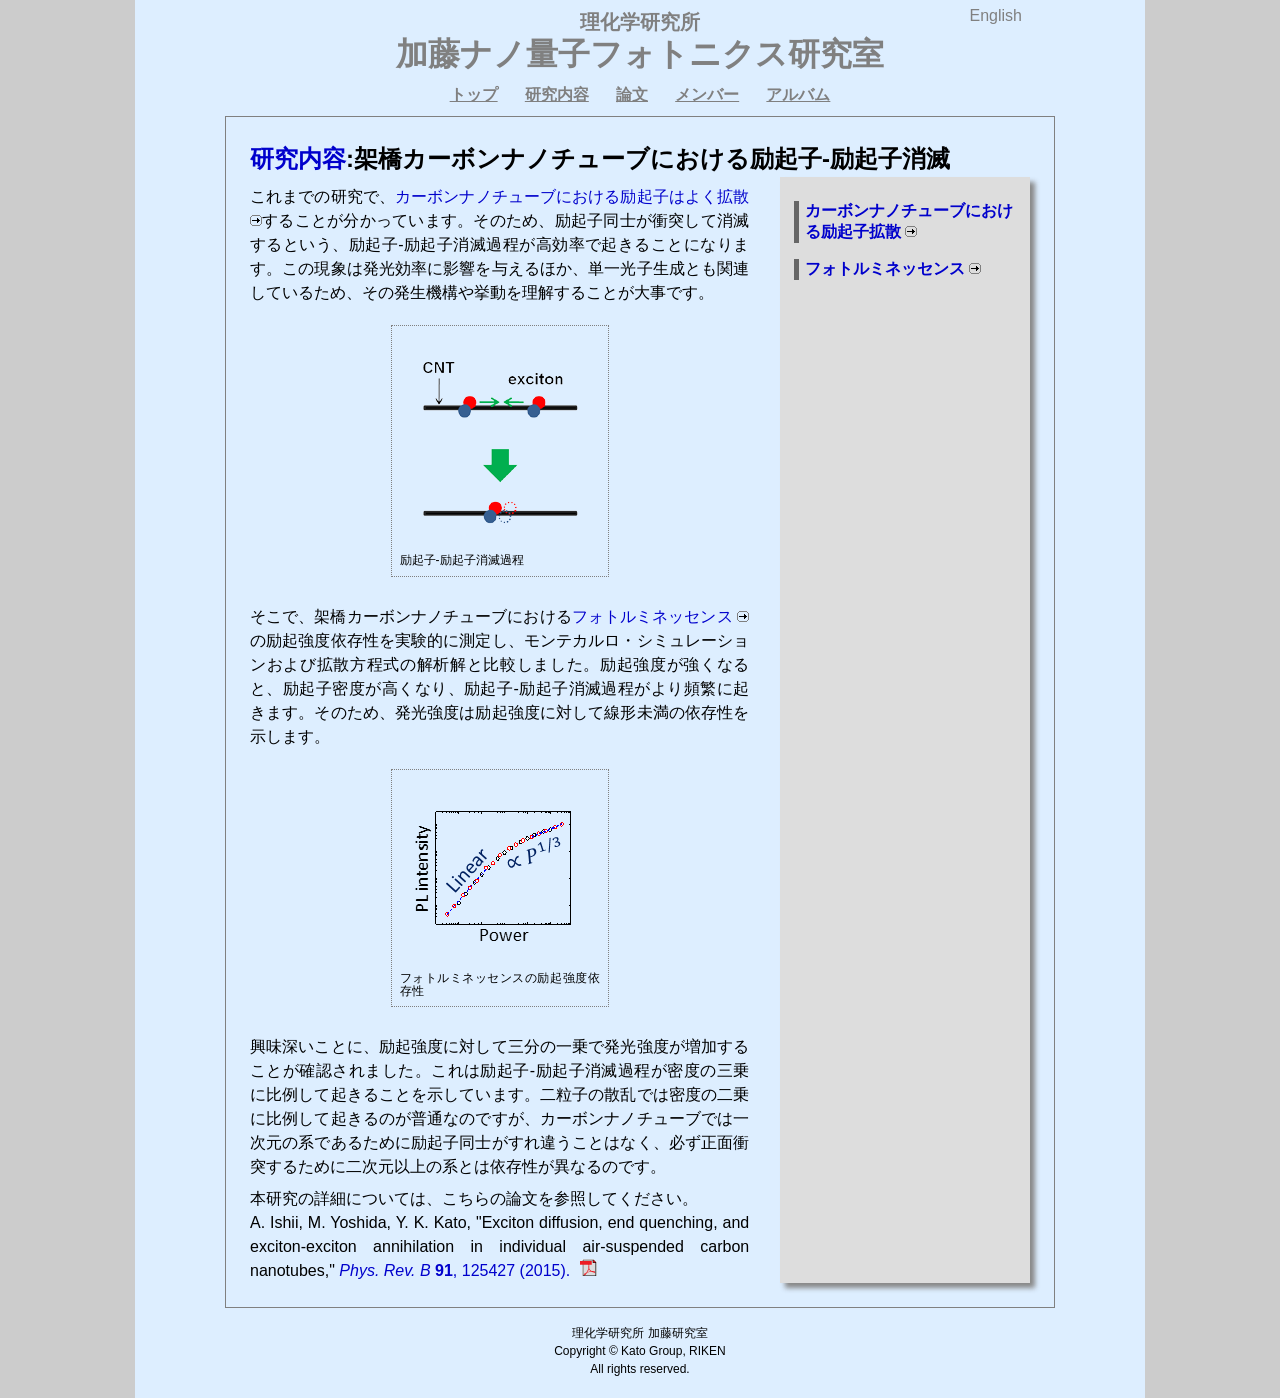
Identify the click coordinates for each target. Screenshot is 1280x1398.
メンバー (707, 94)
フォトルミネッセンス (652, 616)
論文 (632, 94)
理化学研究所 (640, 22)
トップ (474, 94)
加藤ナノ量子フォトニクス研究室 (640, 54)
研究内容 (557, 94)
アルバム (798, 94)
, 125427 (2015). (456, 1270)
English (996, 15)
